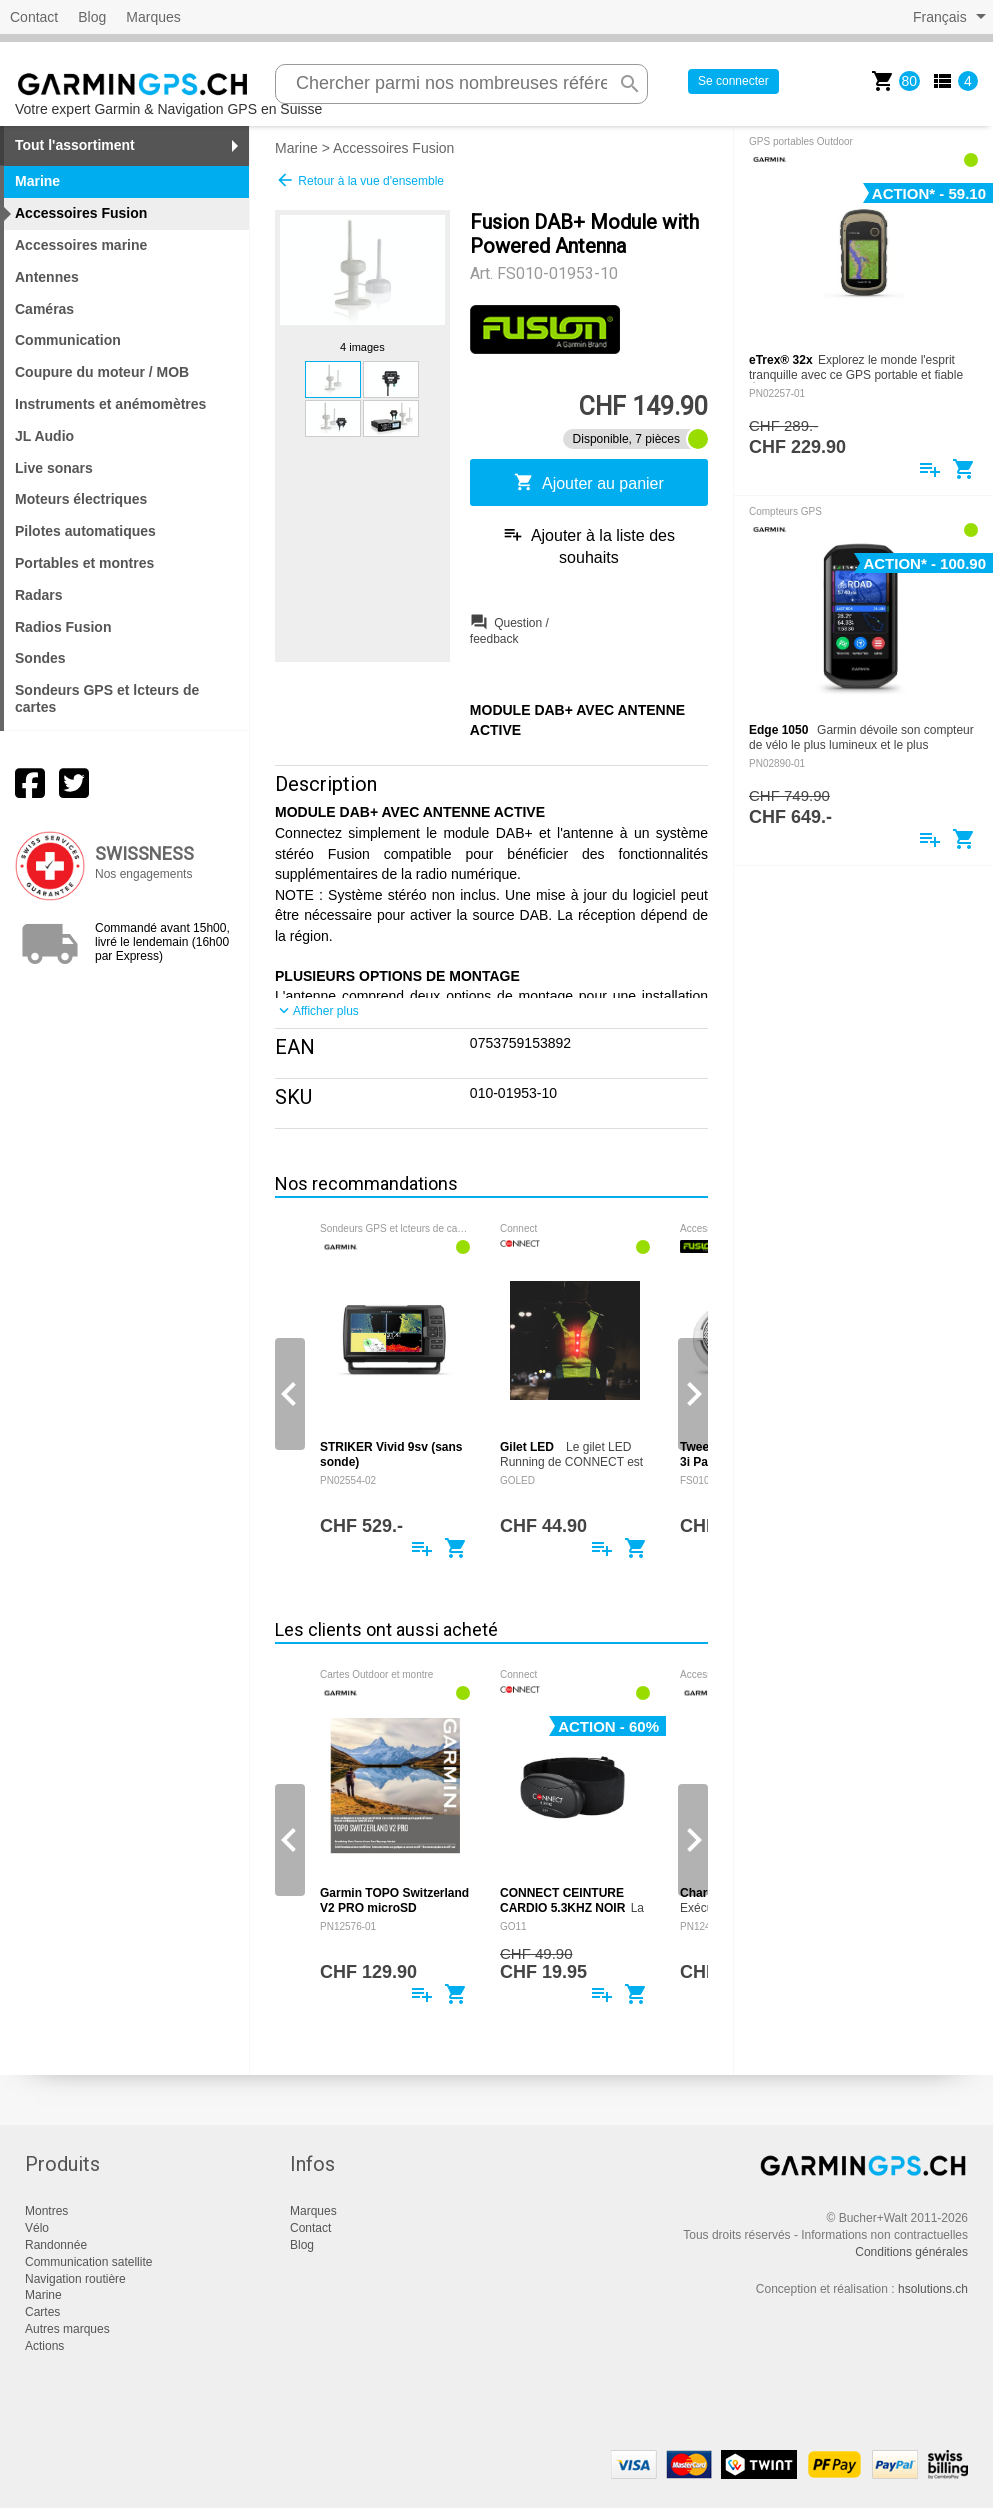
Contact (34, 17)
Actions (44, 2346)
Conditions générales (911, 2252)
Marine (296, 148)
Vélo (37, 2228)
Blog (92, 17)
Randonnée (56, 2245)
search (630, 84)
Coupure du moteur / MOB (102, 372)
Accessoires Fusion (393, 148)
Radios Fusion (63, 627)
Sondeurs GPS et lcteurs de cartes (107, 698)
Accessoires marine (81, 245)
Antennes (47, 277)
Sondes (40, 658)
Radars (38, 595)
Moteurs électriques (81, 499)
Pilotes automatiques (85, 531)
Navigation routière (75, 2279)
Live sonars (54, 468)
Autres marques (67, 2329)
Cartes (42, 2312)
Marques (153, 17)
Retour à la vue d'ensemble (359, 180)
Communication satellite (88, 2262)
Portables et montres (84, 563)
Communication (68, 340)
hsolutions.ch (933, 2289)
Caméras (44, 309)
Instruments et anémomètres (110, 404)
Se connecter (733, 81)
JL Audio (44, 436)
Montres (46, 2211)
